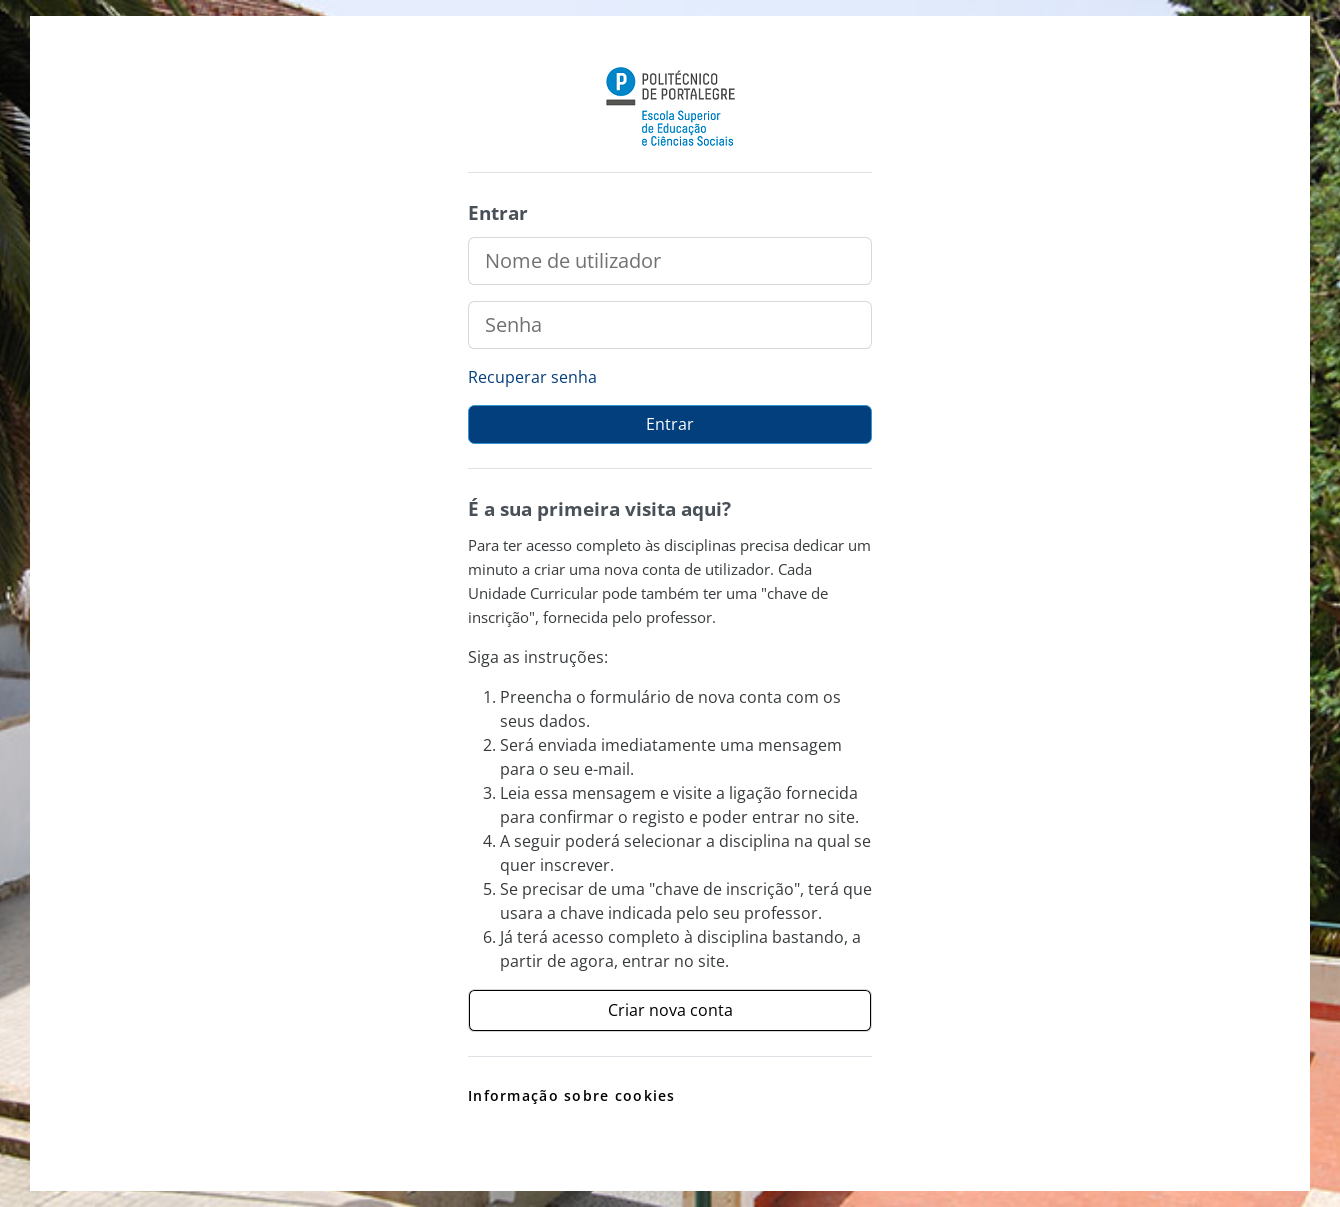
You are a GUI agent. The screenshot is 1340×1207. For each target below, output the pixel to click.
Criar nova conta (670, 1010)
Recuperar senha (532, 377)
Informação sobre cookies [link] (572, 1095)
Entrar (670, 424)
